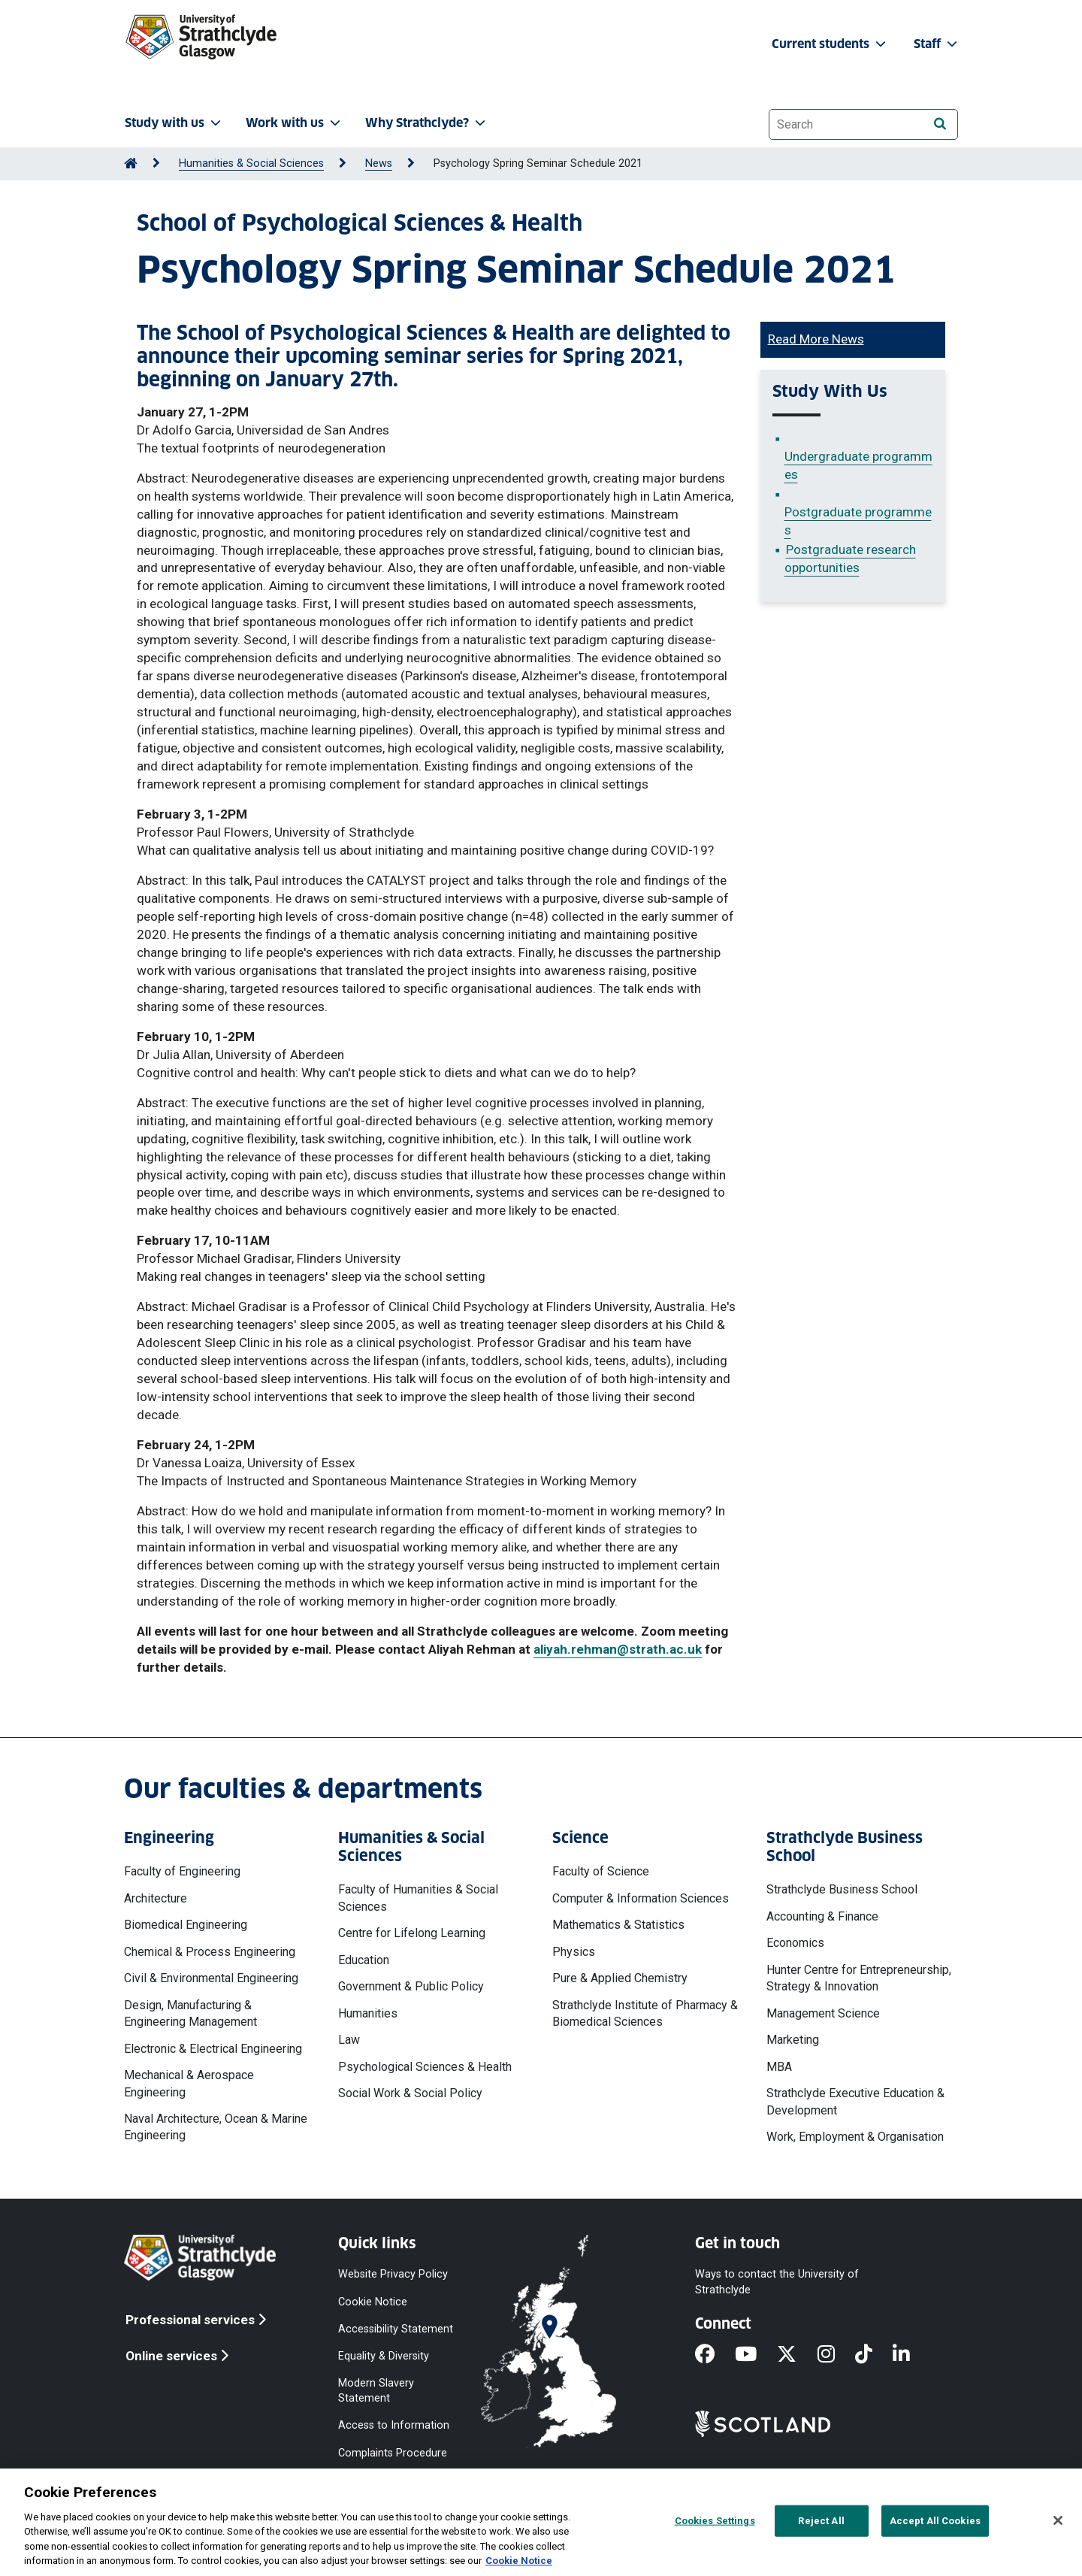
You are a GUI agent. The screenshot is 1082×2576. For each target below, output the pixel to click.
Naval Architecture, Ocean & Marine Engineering (215, 2126)
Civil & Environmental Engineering (211, 1978)
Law (349, 2040)
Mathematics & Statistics (618, 1925)
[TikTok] (874, 2355)
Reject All (821, 2520)
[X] (797, 2355)
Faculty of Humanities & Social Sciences (418, 1897)
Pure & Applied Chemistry (620, 1978)
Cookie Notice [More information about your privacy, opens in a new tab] (518, 2560)
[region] (541, 2522)
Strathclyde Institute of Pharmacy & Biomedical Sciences (645, 2013)
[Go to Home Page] (131, 163)
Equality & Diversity (383, 2355)
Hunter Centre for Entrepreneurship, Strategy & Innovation (858, 1978)
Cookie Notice (372, 2301)
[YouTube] (756, 2355)
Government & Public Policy (411, 1986)
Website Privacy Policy (393, 2274)
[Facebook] (715, 2355)
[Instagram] (836, 2355)
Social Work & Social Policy (410, 2093)
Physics (573, 1952)
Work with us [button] (294, 123)
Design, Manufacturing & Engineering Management (190, 2013)
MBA (779, 2067)
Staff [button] (937, 44)
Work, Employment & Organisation (855, 2137)
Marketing (792, 2040)
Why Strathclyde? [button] (426, 123)
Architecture (155, 1898)
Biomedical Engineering (185, 1925)
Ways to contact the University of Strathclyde (777, 2282)
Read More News (816, 339)
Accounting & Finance (822, 1916)
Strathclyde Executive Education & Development (855, 2101)
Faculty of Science (600, 1871)
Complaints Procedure (392, 2452)
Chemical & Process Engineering (209, 1952)
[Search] (940, 123)
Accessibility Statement (395, 2328)
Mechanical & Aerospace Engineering (189, 2083)
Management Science (823, 2013)
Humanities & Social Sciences (251, 163)
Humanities (367, 2013)
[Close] (1057, 2520)
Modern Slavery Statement (376, 2391)
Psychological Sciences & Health (425, 2067)
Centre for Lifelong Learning (411, 1933)
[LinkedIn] (911, 2355)
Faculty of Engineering (182, 1871)
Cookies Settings (715, 2520)
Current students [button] (830, 44)
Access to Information (393, 2425)
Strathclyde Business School (841, 1889)
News (378, 163)
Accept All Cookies (935, 2520)
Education (363, 1960)
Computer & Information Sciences (640, 1898)
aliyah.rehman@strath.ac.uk (617, 1649)
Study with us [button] (174, 123)
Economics (795, 1943)
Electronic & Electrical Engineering (213, 2049)
